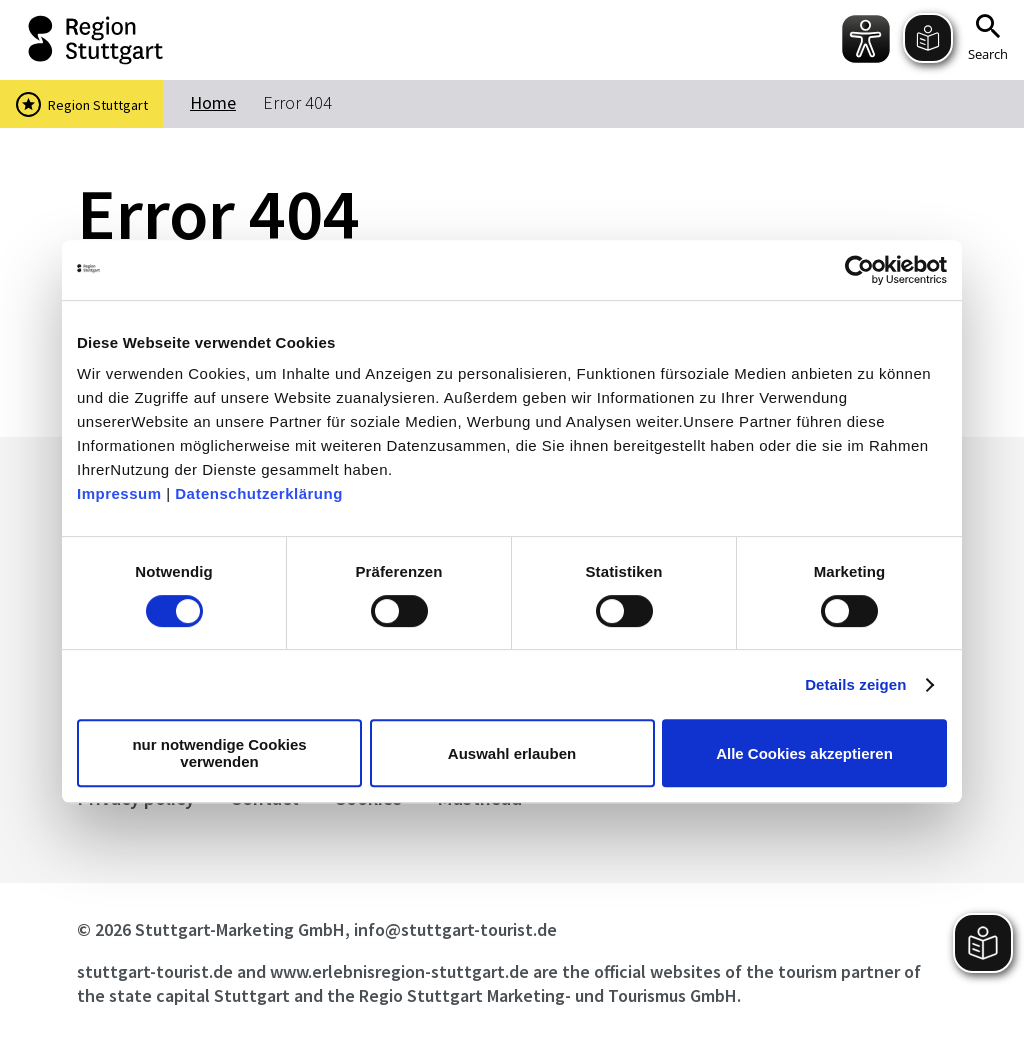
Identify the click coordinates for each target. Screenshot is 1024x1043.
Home (213, 102)
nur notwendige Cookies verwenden (219, 753)
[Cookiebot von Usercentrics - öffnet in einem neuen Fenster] (859, 270)
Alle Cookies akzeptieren (804, 753)
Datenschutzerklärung (259, 493)
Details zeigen (855, 684)
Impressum (119, 493)
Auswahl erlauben (512, 753)
